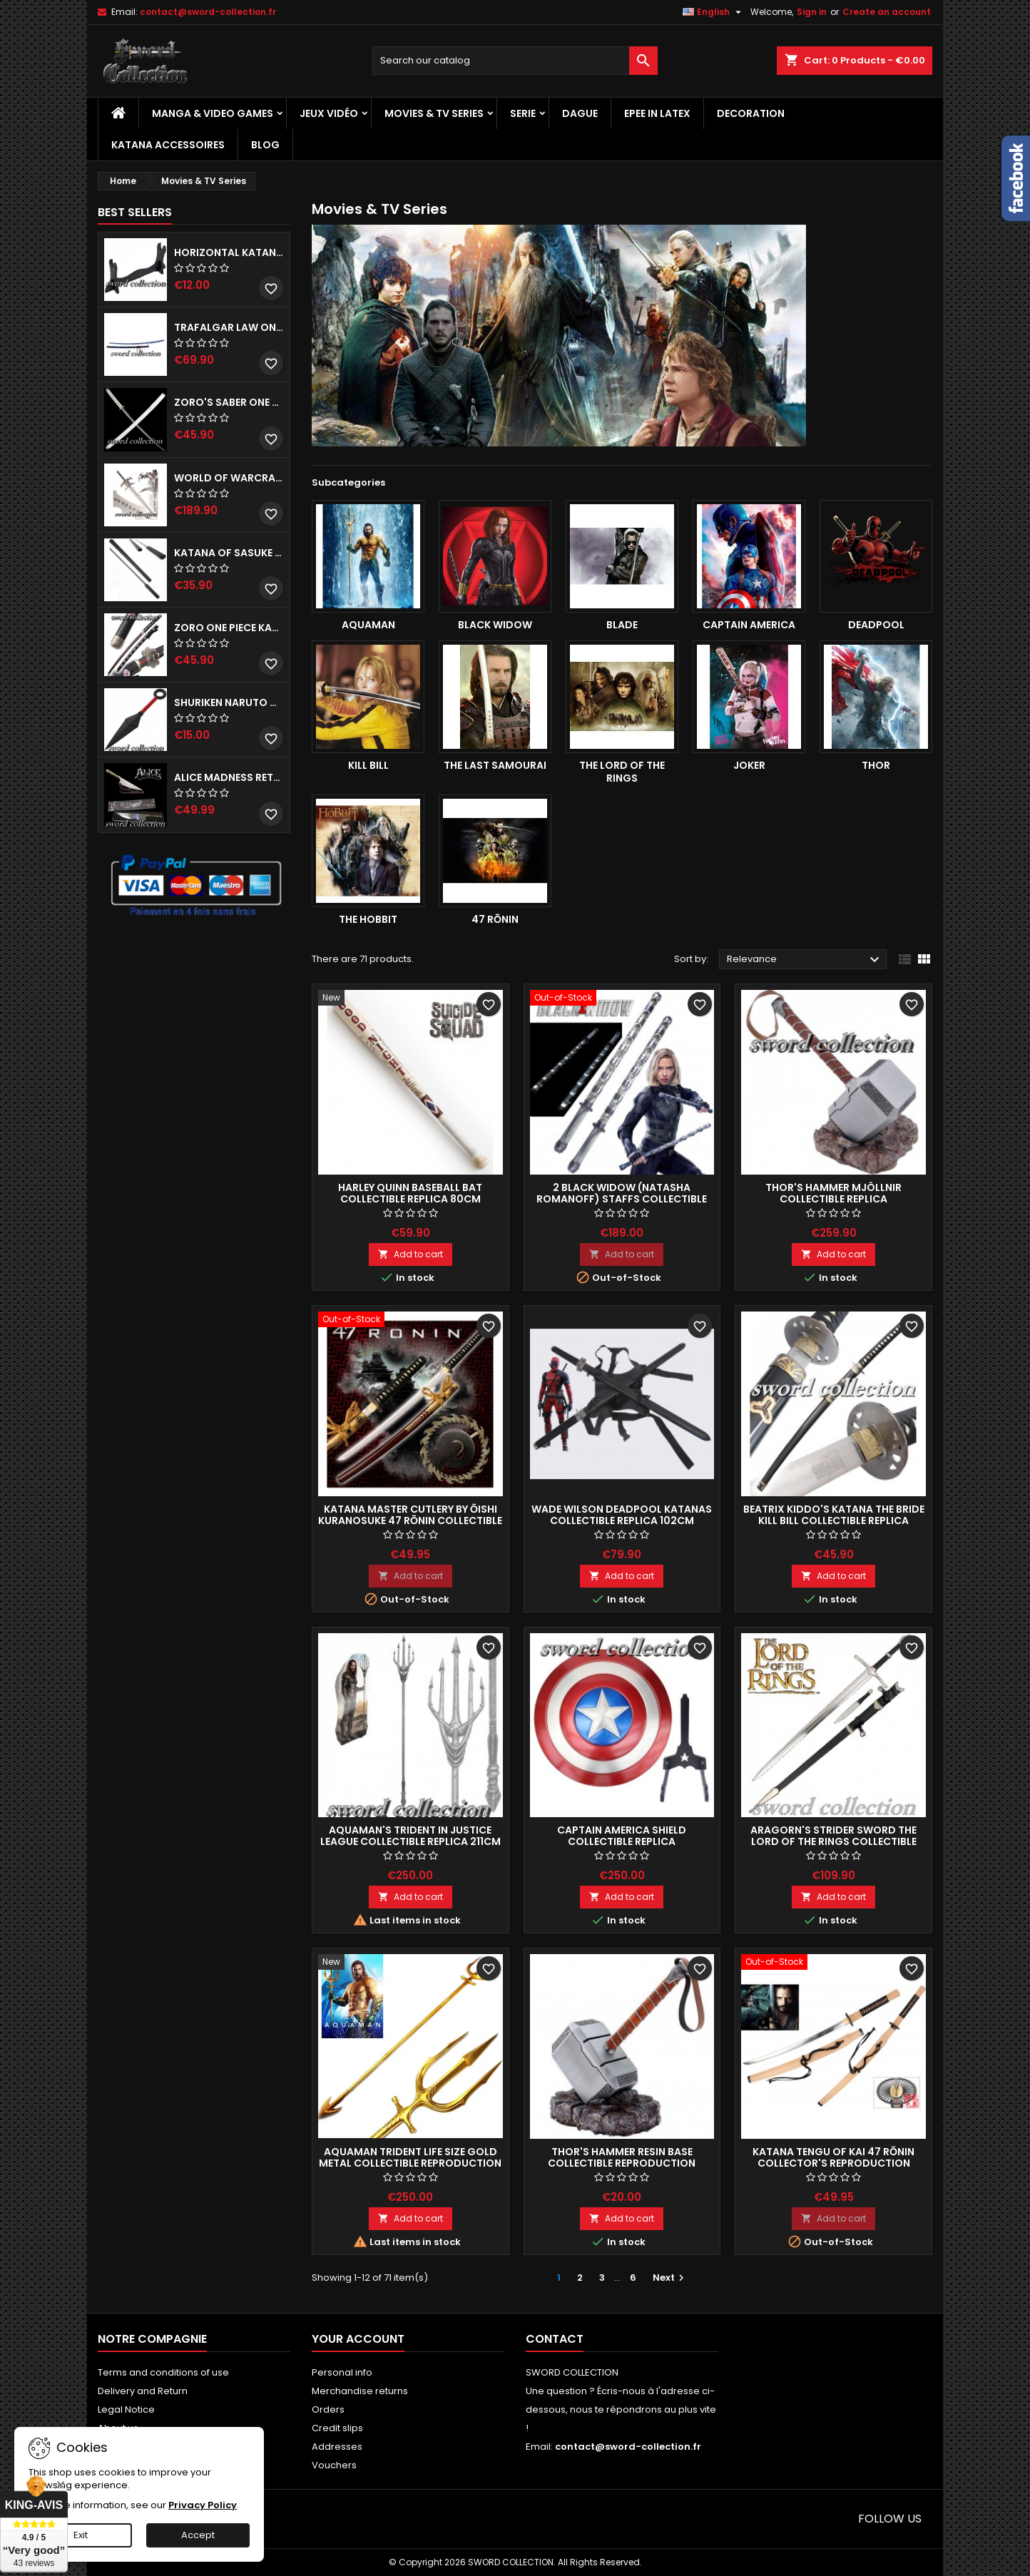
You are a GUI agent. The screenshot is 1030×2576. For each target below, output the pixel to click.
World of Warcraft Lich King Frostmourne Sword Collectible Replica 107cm (229, 478)
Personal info (342, 2372)
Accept (198, 2535)
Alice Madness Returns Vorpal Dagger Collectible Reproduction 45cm (229, 777)
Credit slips (337, 2428)
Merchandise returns (360, 2391)
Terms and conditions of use (163, 2372)
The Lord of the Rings (622, 771)
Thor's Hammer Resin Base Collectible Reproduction (621, 2157)
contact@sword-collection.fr (208, 12)
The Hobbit (368, 919)
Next (670, 2277)
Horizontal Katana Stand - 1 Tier (229, 252)
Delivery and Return (143, 2391)
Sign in (812, 12)
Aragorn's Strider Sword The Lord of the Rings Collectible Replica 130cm (833, 1841)
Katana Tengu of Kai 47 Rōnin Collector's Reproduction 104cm (833, 2163)
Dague (580, 113)
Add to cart (410, 1254)
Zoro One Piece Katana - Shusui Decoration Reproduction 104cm (229, 627)
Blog (265, 145)
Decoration (751, 113)
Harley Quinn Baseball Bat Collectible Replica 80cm (410, 1193)
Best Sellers (135, 212)
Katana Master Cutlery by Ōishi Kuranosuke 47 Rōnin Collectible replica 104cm (410, 1520)
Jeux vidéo (329, 113)
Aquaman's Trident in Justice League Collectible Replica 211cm (410, 1836)
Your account (358, 2339)
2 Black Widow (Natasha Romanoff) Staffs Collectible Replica (621, 1198)
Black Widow (495, 625)
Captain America (749, 625)
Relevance (805, 959)
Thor (876, 765)
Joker (749, 765)
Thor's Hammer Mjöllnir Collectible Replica (833, 1193)
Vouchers (334, 2465)
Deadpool (876, 625)
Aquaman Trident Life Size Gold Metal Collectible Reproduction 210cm (410, 2163)
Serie (523, 113)
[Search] (515, 60)
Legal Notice (126, 2409)
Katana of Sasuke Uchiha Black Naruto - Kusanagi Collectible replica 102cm (229, 552)
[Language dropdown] (714, 12)
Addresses (337, 2446)
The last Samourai (495, 765)
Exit (80, 2535)
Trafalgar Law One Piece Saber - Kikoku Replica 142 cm (229, 327)
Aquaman (368, 625)
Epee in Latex (657, 113)
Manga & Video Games (212, 113)
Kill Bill (368, 765)
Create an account (886, 12)
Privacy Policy (202, 2505)
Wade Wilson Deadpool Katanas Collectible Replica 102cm (621, 1515)
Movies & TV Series (434, 113)
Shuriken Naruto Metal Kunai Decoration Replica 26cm (229, 702)
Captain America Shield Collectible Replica (621, 1836)
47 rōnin (495, 919)
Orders (328, 2409)
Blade (622, 625)
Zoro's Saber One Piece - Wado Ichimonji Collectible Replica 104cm (229, 402)
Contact (554, 2339)
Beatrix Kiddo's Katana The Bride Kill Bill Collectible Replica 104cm (833, 1520)
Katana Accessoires (168, 145)
